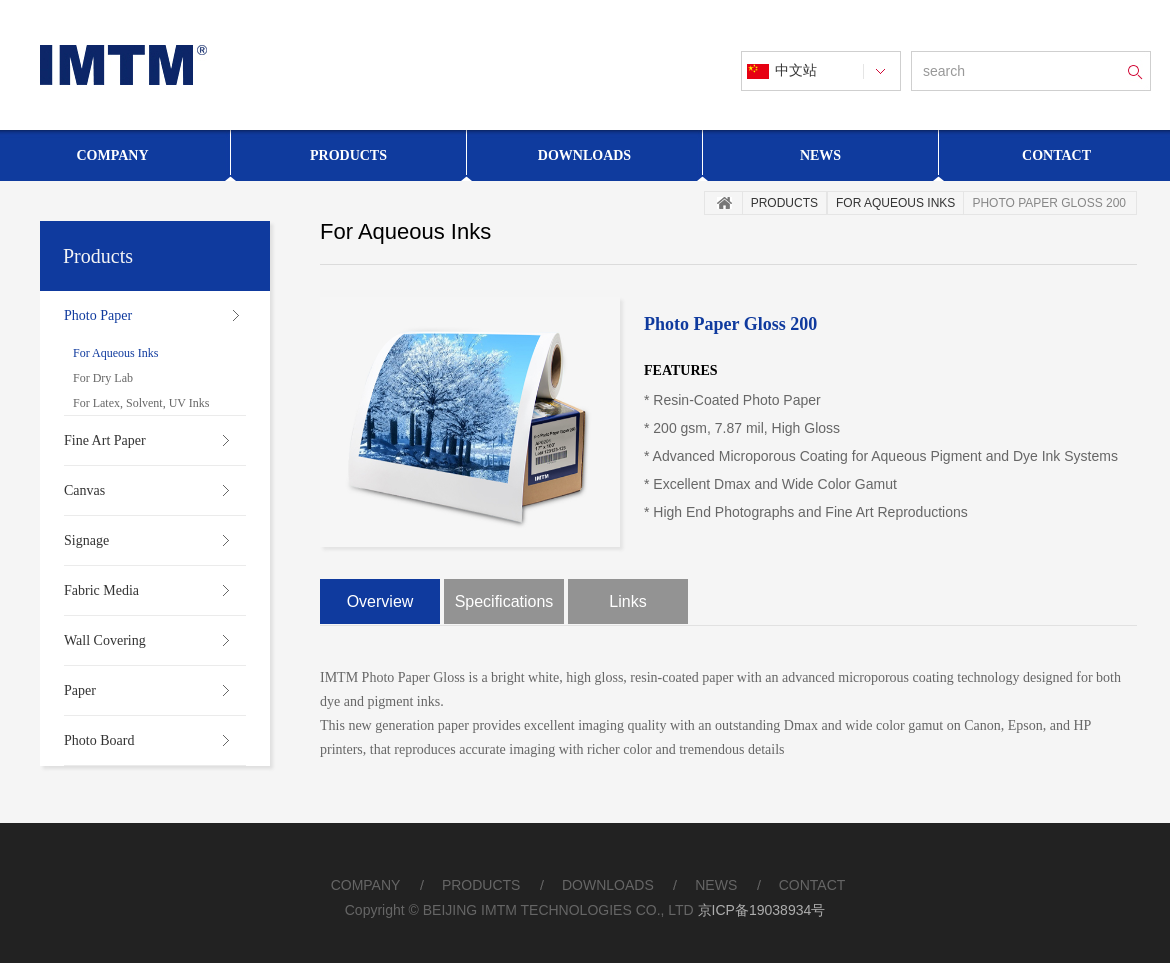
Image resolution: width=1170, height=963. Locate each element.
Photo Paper (98, 315)
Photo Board (99, 740)
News (820, 155)
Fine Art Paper (105, 440)
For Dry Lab (103, 378)
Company (112, 155)
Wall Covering (105, 640)
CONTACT (812, 885)
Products (348, 155)
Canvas (84, 490)
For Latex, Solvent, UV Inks (141, 403)
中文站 (796, 70)
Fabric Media (101, 590)
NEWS (716, 885)
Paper (80, 690)
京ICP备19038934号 (762, 910)
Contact (1056, 155)
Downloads (584, 155)
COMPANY (366, 885)
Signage (86, 540)
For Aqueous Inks (115, 353)
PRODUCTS (481, 885)
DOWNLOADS (608, 885)
